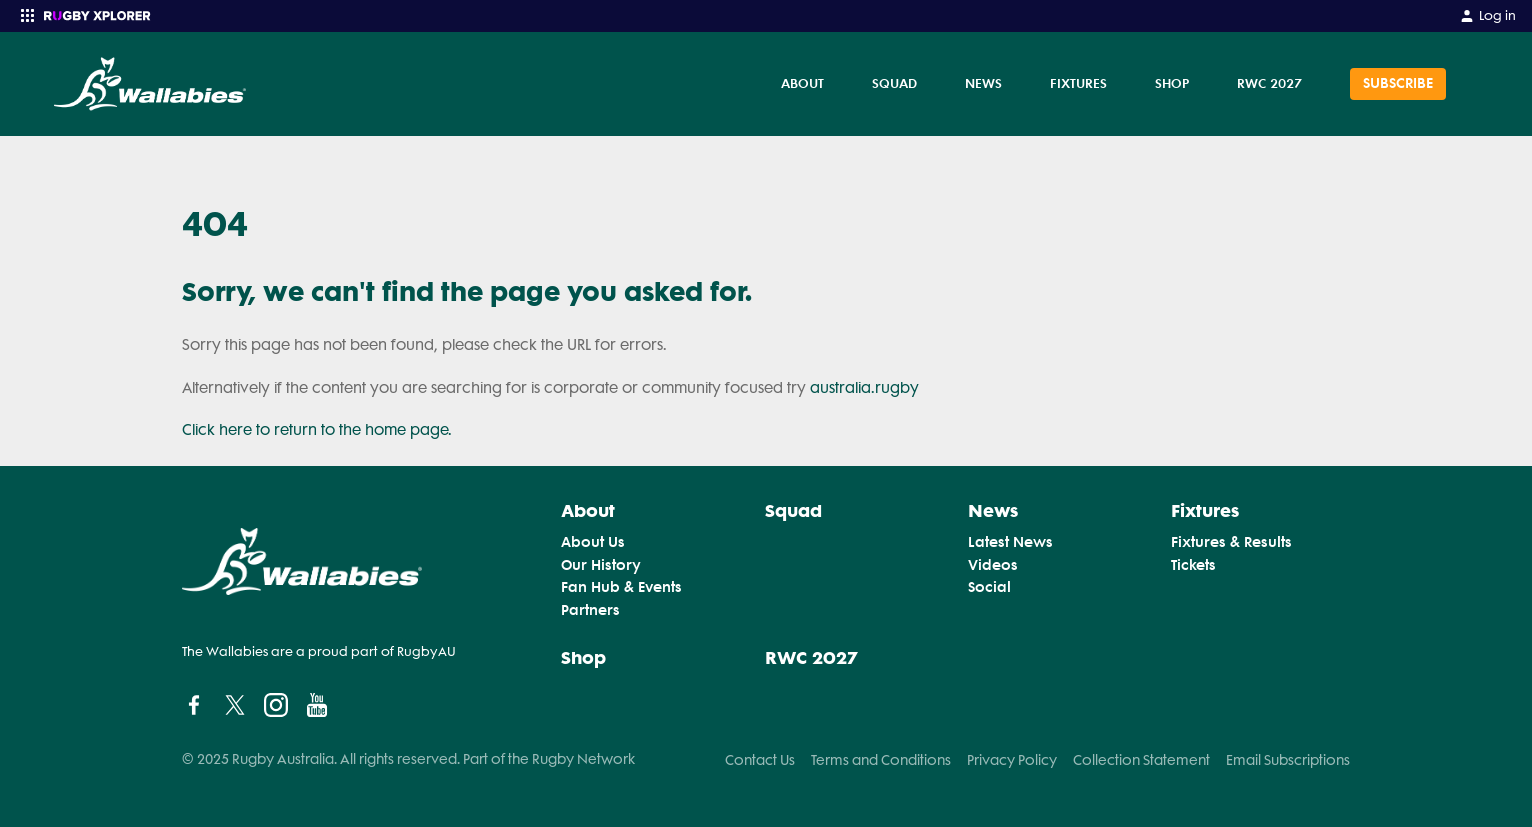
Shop (1172, 83)
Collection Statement (1141, 760)
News (983, 83)
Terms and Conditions (881, 760)
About (802, 83)
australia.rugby (864, 388)
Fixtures (1078, 83)
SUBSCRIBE (1398, 83)
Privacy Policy (1012, 760)
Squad (894, 83)
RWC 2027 (1269, 83)
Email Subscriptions (1288, 760)
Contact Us (760, 760)
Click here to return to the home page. (317, 430)
